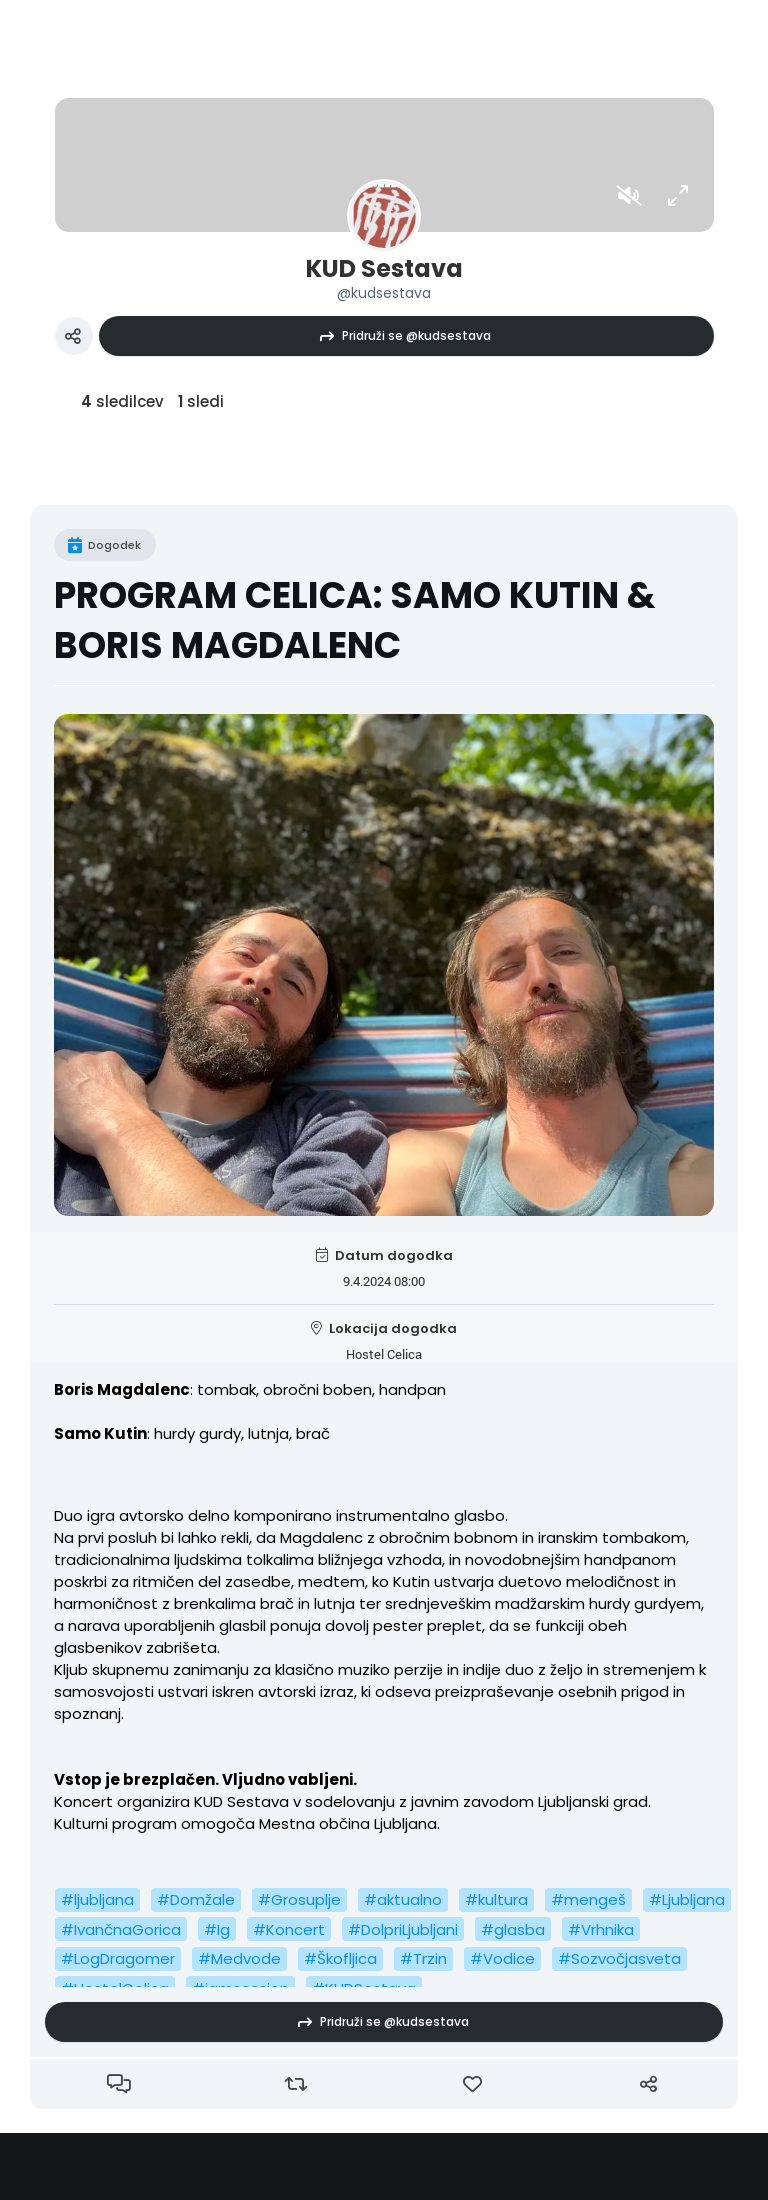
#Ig (217, 1929)
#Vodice (502, 1958)
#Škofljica (340, 1958)
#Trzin (423, 1958)
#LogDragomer (118, 1958)
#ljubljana (97, 1899)
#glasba (513, 1929)
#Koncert (289, 1929)
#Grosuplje (299, 1899)
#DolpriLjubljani (403, 1929)
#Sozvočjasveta (619, 1958)
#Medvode (239, 1958)
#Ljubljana (687, 1899)
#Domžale (196, 1899)
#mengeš (588, 1899)
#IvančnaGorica (121, 1929)
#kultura (496, 1899)
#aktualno (403, 1899)
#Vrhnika (601, 1929)
